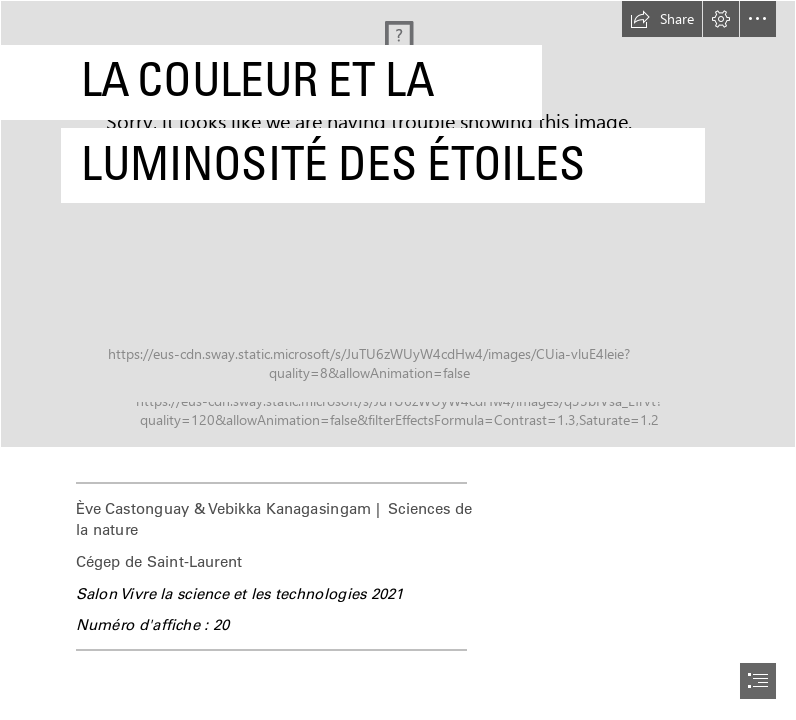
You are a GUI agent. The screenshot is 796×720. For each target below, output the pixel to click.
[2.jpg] (398, 224)
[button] (662, 19)
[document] (398, 360)
